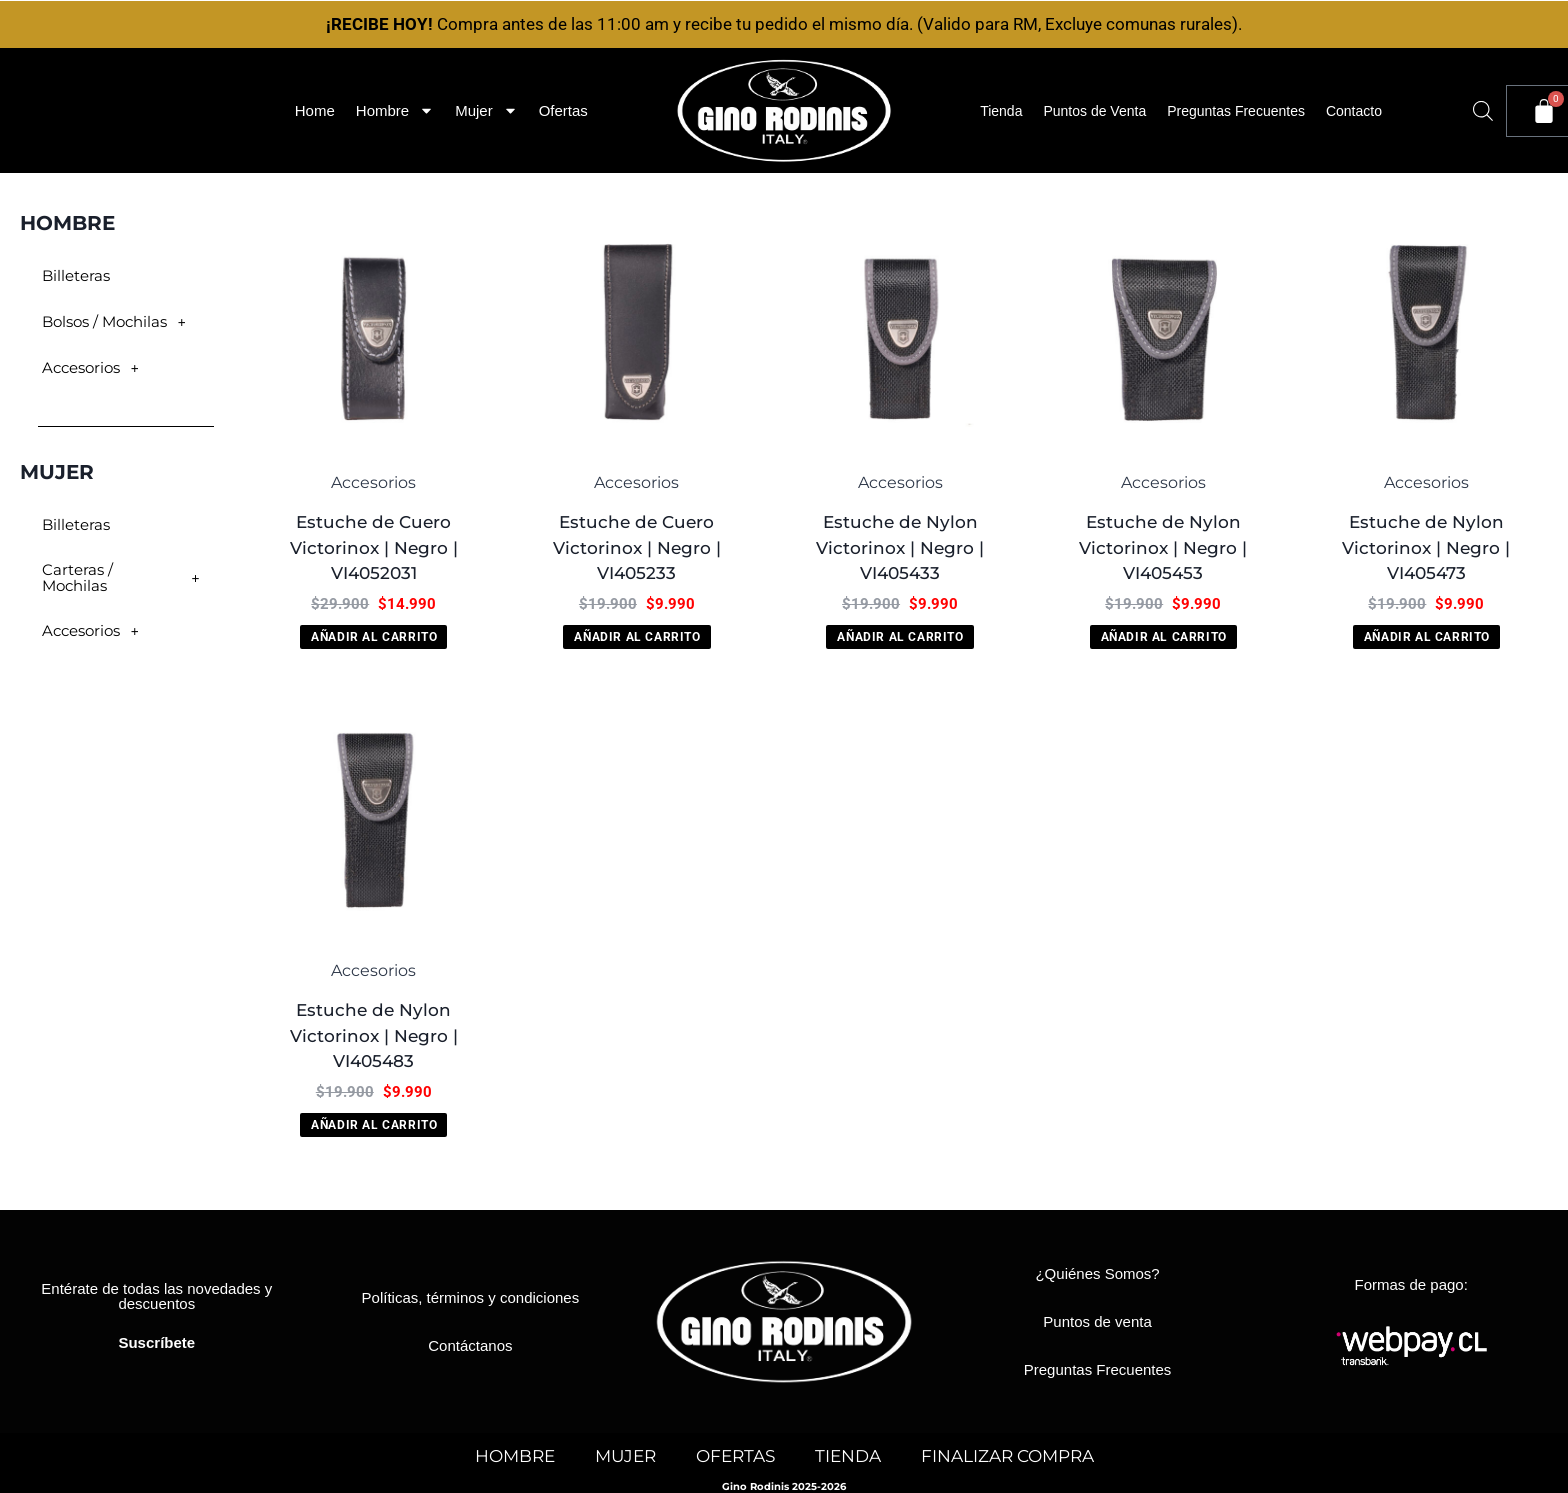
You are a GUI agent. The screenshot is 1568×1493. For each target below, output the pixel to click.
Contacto (1354, 111)
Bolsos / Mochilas (117, 322)
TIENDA (848, 1456)
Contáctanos (470, 1345)
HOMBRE (515, 1456)
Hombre (395, 110)
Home (315, 110)
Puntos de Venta (1094, 111)
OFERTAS (735, 1456)
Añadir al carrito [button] (374, 637)
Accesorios (92, 368)
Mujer (486, 110)
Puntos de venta (1097, 1321)
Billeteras (71, 275)
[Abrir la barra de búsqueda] (1483, 111)
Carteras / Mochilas (124, 571)
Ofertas (563, 110)
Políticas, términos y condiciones (471, 1297)
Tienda (1001, 111)
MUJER (625, 1456)
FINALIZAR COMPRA (1007, 1456)
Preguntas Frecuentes (1236, 111)
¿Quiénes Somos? (1097, 1273)
